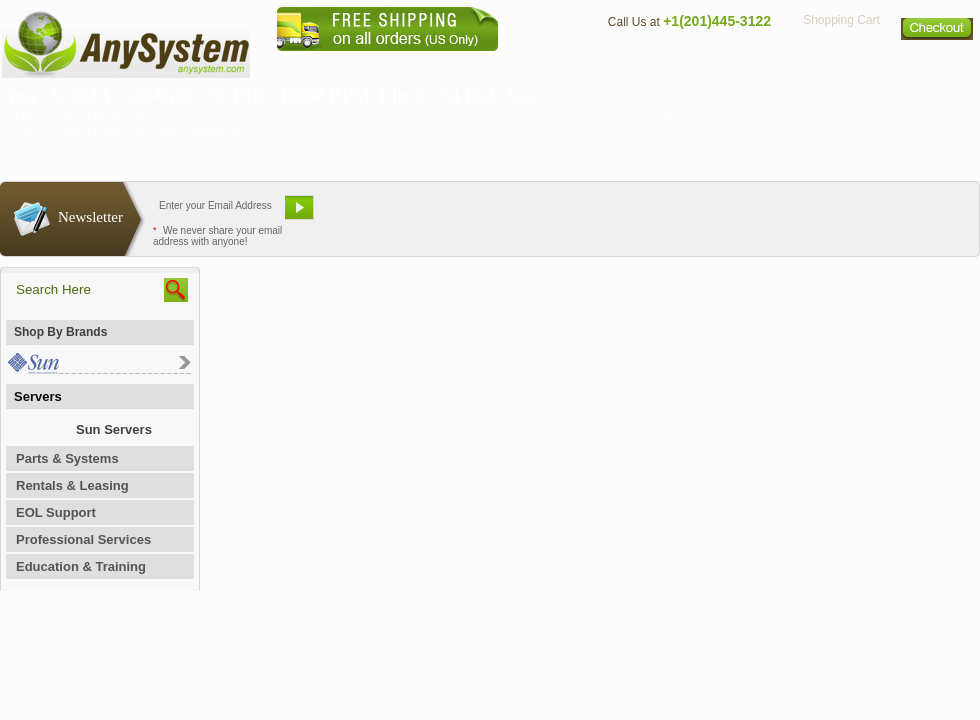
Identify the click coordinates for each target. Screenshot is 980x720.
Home (463, 65)
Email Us (370, 215)
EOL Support (56, 512)
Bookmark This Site (610, 215)
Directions (734, 65)
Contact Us (637, 65)
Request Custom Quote (881, 215)
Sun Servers (114, 429)
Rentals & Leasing (72, 485)
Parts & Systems (67, 458)
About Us (545, 65)
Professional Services (83, 539)
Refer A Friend (478, 215)
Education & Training (81, 566)
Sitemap (938, 65)
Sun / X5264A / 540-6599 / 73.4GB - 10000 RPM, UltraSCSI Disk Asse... (278, 96)
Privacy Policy (840, 65)
